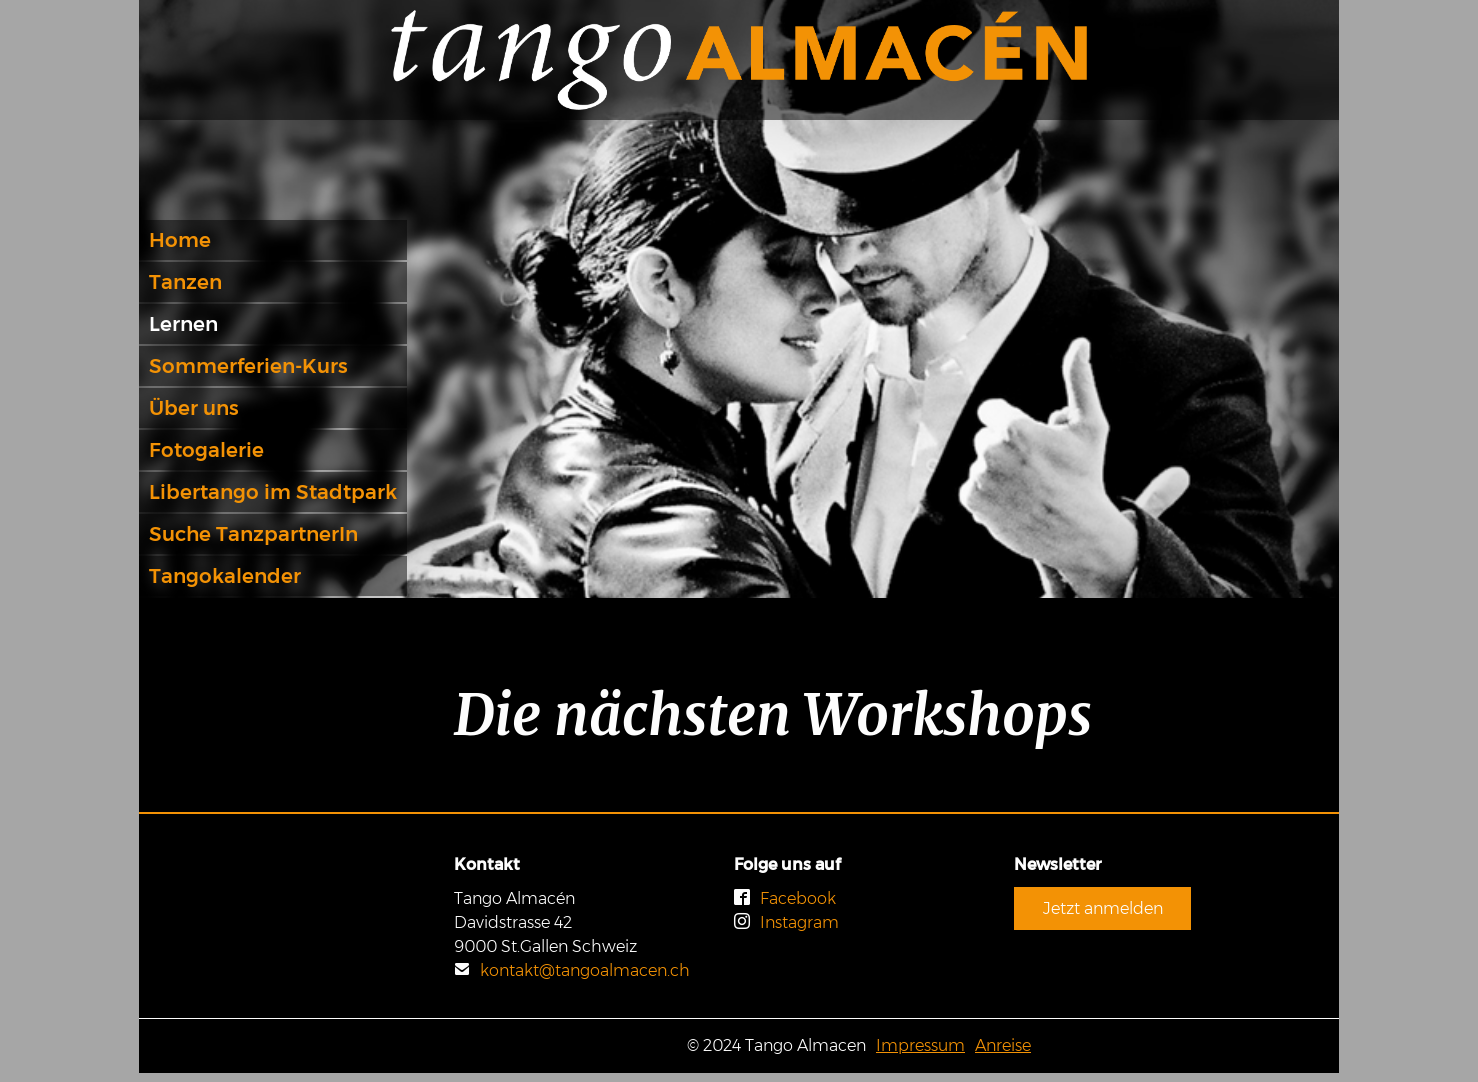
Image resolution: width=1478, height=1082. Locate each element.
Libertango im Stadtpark (273, 492)
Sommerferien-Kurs (248, 366)
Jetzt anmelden (1103, 908)
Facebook (785, 898)
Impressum (920, 1045)
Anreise (1003, 1045)
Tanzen (185, 282)
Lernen (183, 324)
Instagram (786, 922)
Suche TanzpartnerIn (253, 534)
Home (180, 240)
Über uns (194, 408)
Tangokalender (225, 576)
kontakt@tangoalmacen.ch (572, 970)
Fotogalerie (206, 450)
